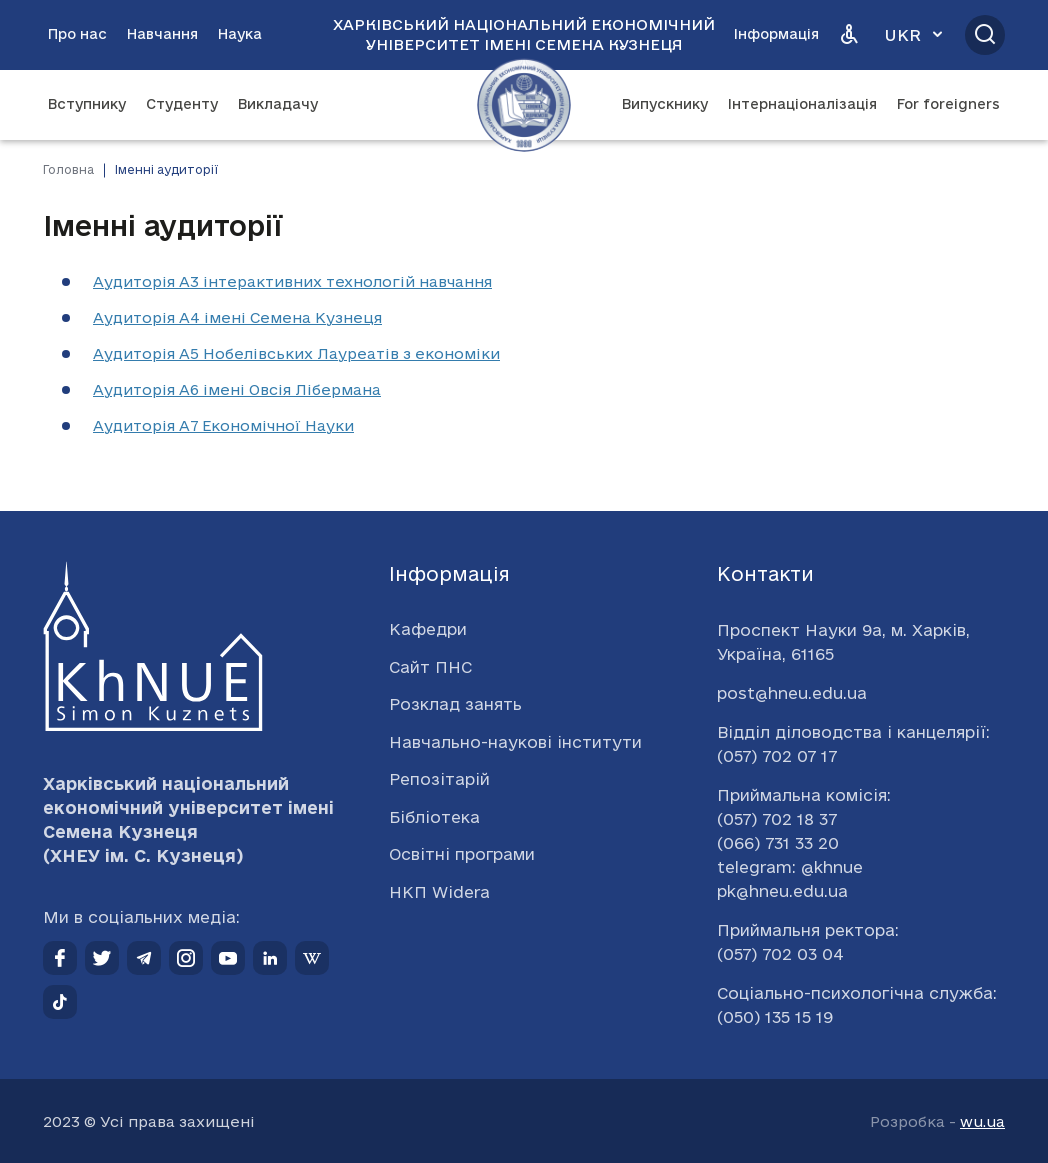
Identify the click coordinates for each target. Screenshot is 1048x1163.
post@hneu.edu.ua (792, 693)
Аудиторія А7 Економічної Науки (223, 425)
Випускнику (665, 104)
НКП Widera (439, 892)
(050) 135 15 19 (775, 1017)
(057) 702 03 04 (780, 954)
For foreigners (948, 104)
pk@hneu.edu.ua (782, 891)
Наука (240, 34)
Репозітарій (439, 779)
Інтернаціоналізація (802, 104)
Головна (68, 169)
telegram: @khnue (790, 867)
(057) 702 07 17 (777, 756)
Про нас (77, 34)
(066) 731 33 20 (778, 843)
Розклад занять (455, 704)
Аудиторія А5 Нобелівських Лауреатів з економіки (296, 353)
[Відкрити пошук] (985, 35)
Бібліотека (434, 817)
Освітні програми (462, 854)
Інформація (776, 34)
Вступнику (87, 104)
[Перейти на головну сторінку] (524, 105)
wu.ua (982, 1121)
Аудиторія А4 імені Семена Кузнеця (237, 317)
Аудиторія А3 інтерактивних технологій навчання (292, 281)
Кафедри (428, 629)
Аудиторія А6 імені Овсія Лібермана (237, 389)
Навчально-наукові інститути (515, 742)
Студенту (182, 104)
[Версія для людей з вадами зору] (849, 35)
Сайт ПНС (430, 667)
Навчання (162, 34)
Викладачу (278, 104)
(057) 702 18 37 (777, 819)
